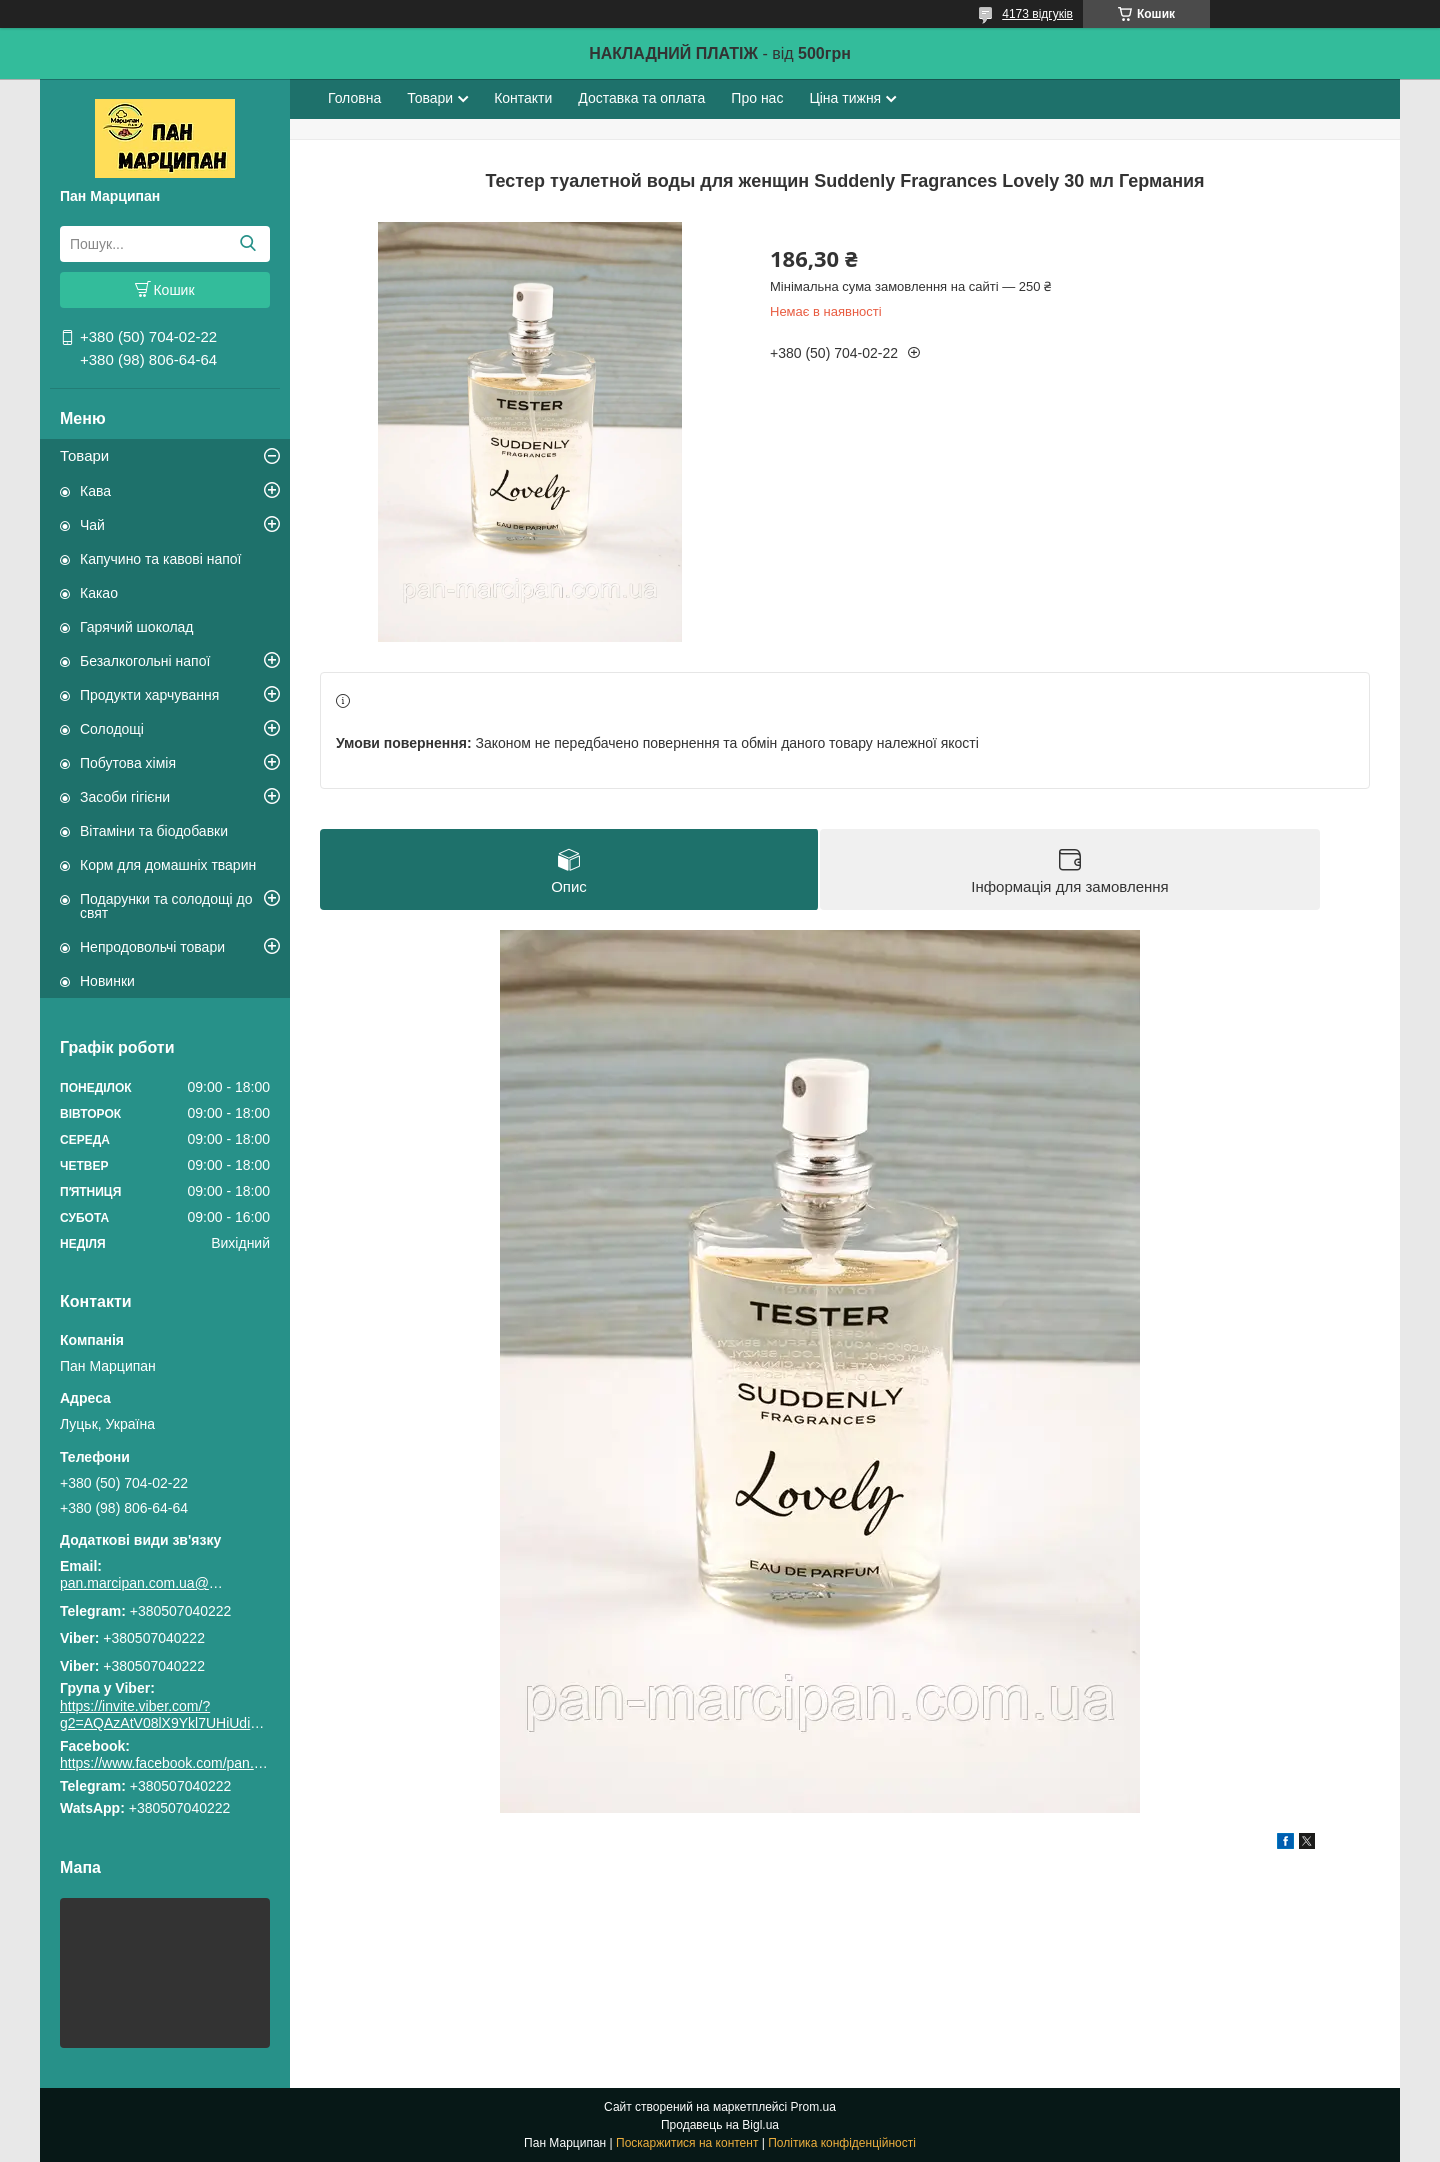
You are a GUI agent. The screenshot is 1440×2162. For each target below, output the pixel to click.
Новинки (107, 981)
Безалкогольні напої (145, 661)
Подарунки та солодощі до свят (166, 906)
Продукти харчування (149, 695)
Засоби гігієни (125, 797)
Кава (95, 491)
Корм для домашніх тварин (168, 865)
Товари (84, 455)
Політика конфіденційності (842, 2143)
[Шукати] (247, 244)
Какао (99, 593)
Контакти (523, 98)
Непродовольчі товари (152, 947)
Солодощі (112, 729)
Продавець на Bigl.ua (720, 2125)
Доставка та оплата (641, 98)
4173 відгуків (1037, 14)
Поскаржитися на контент (687, 2143)
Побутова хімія (128, 763)
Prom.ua (813, 2107)
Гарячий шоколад (137, 627)
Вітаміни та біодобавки (154, 831)
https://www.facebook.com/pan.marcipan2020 (201, 1763)
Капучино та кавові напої (160, 559)
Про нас (757, 98)
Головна (354, 98)
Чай (92, 525)
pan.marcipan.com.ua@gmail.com (145, 1583)
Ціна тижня (845, 98)
